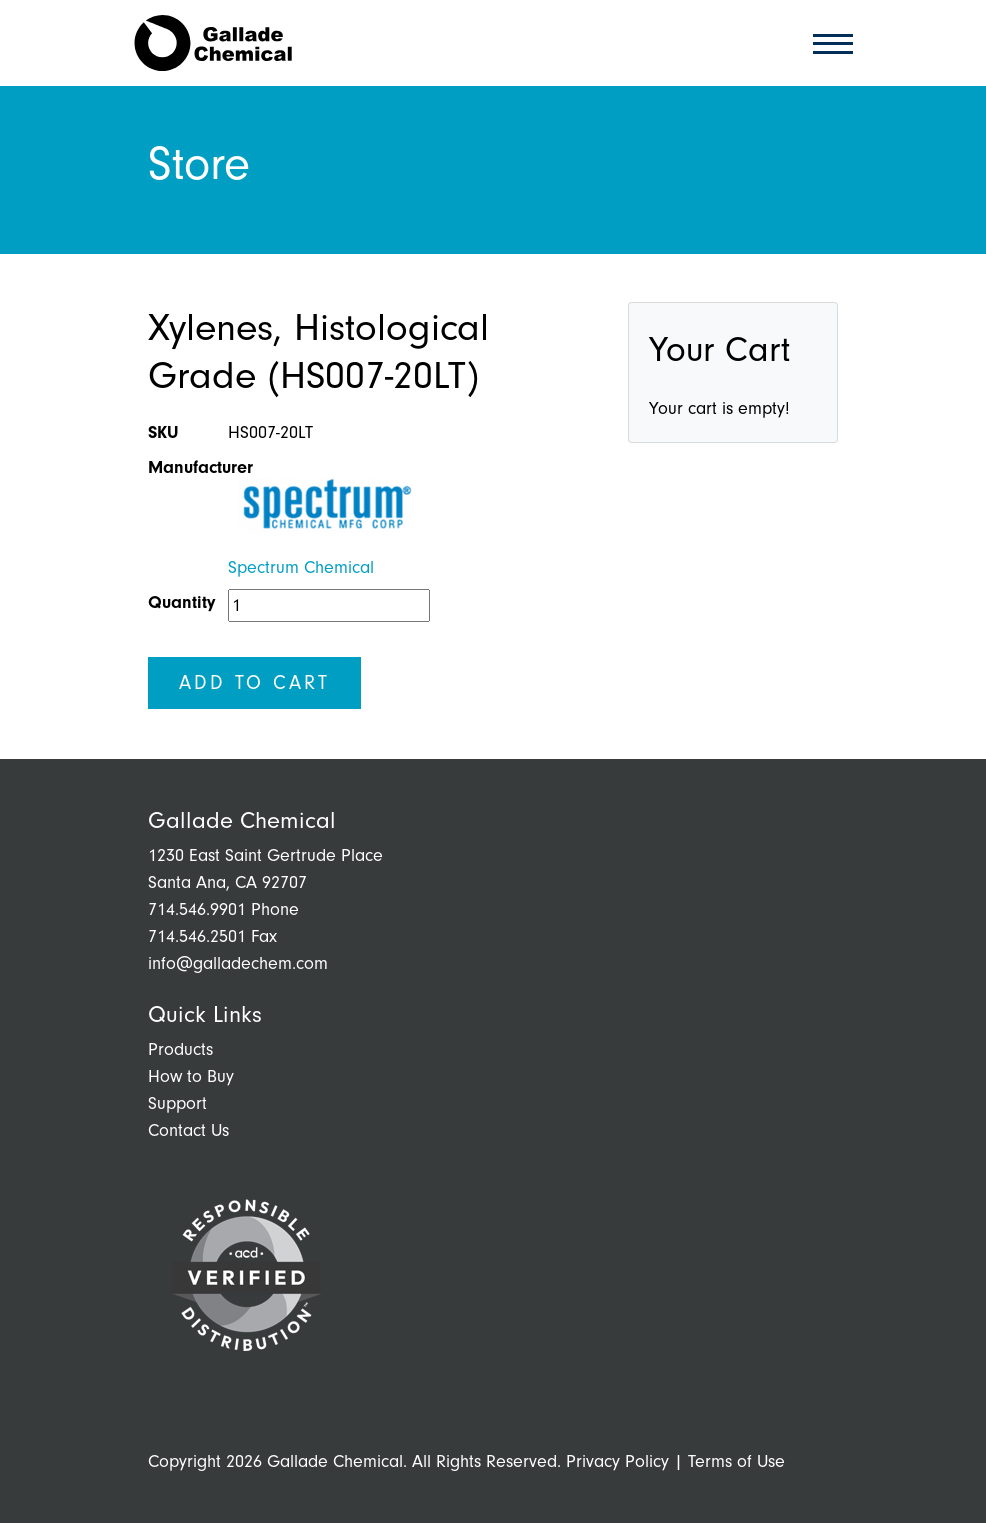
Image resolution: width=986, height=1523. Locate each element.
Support (177, 1103)
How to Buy (191, 1076)
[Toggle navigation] (827, 42)
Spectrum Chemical (301, 567)
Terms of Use (736, 1461)
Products (180, 1049)
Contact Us (188, 1130)
